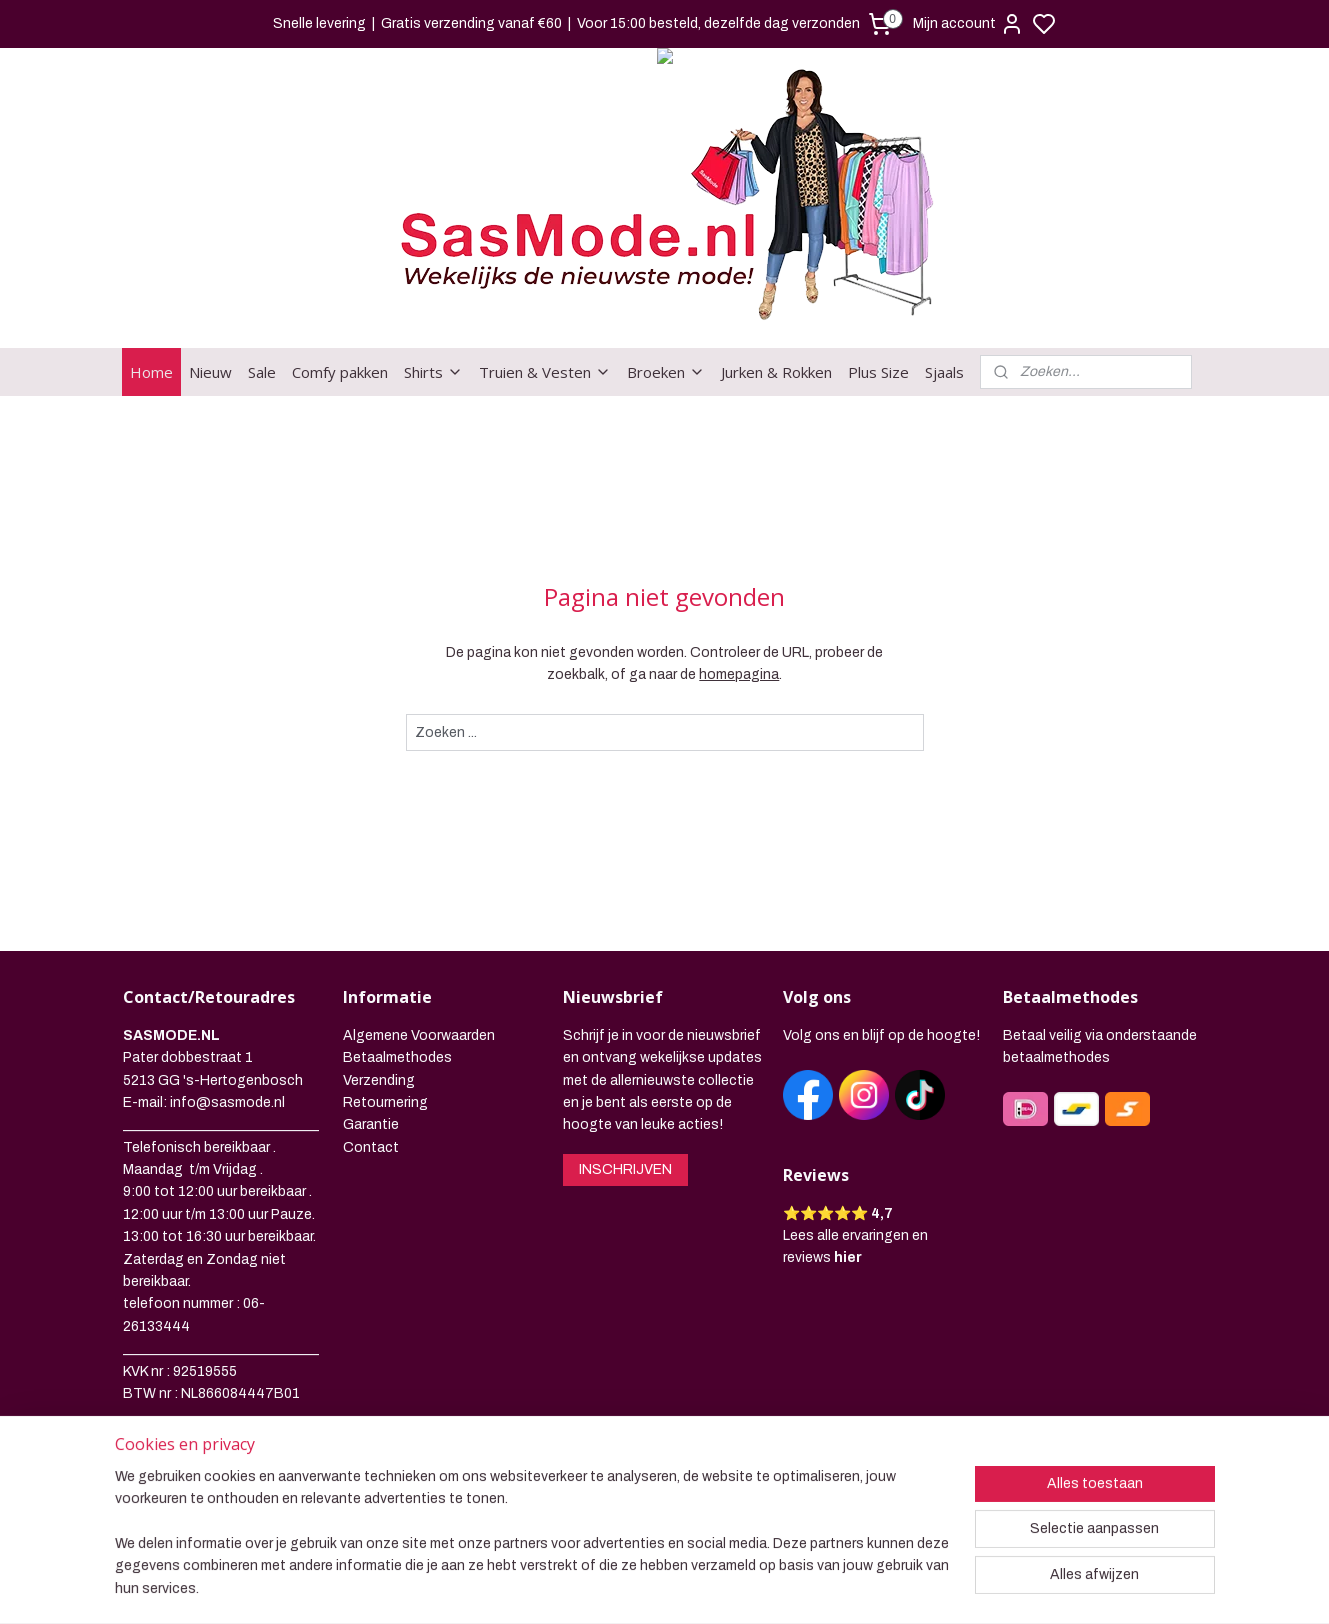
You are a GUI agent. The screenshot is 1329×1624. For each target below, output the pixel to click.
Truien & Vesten (545, 372)
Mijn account (968, 24)
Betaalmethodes (397, 1057)
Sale (262, 372)
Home (151, 372)
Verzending (379, 1080)
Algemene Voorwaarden (419, 1035)
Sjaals (944, 372)
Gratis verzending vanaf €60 (471, 23)
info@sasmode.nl (227, 1102)
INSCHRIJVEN (625, 1169)
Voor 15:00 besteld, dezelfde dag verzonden (718, 23)
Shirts (433, 372)
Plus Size (878, 372)
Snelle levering (319, 23)
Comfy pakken (340, 372)
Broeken (666, 372)
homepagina (739, 674)
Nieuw (210, 372)
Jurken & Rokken (776, 372)
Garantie (371, 1124)
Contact (371, 1147)
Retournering (385, 1102)
